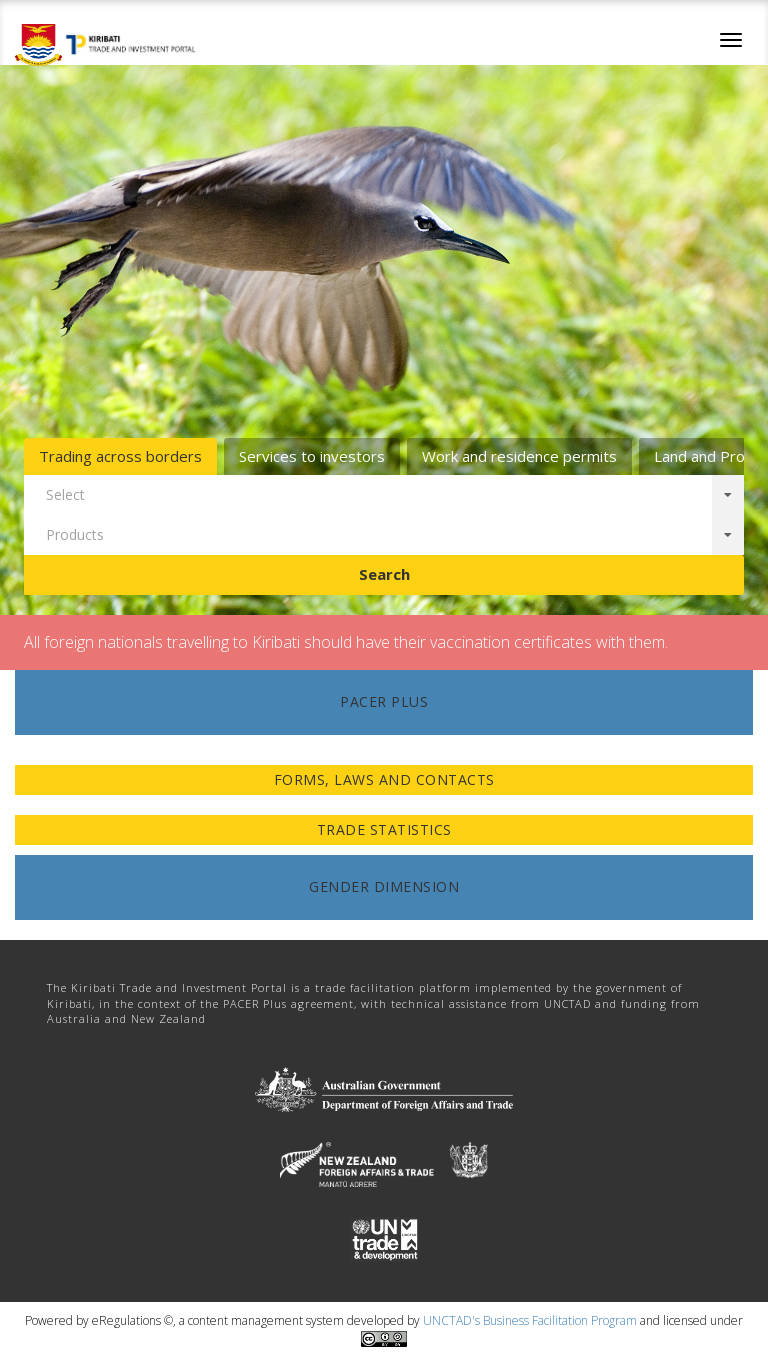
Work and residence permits (519, 456)
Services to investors (312, 456)
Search (384, 574)
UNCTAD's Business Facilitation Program (530, 1320)
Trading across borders (120, 456)
